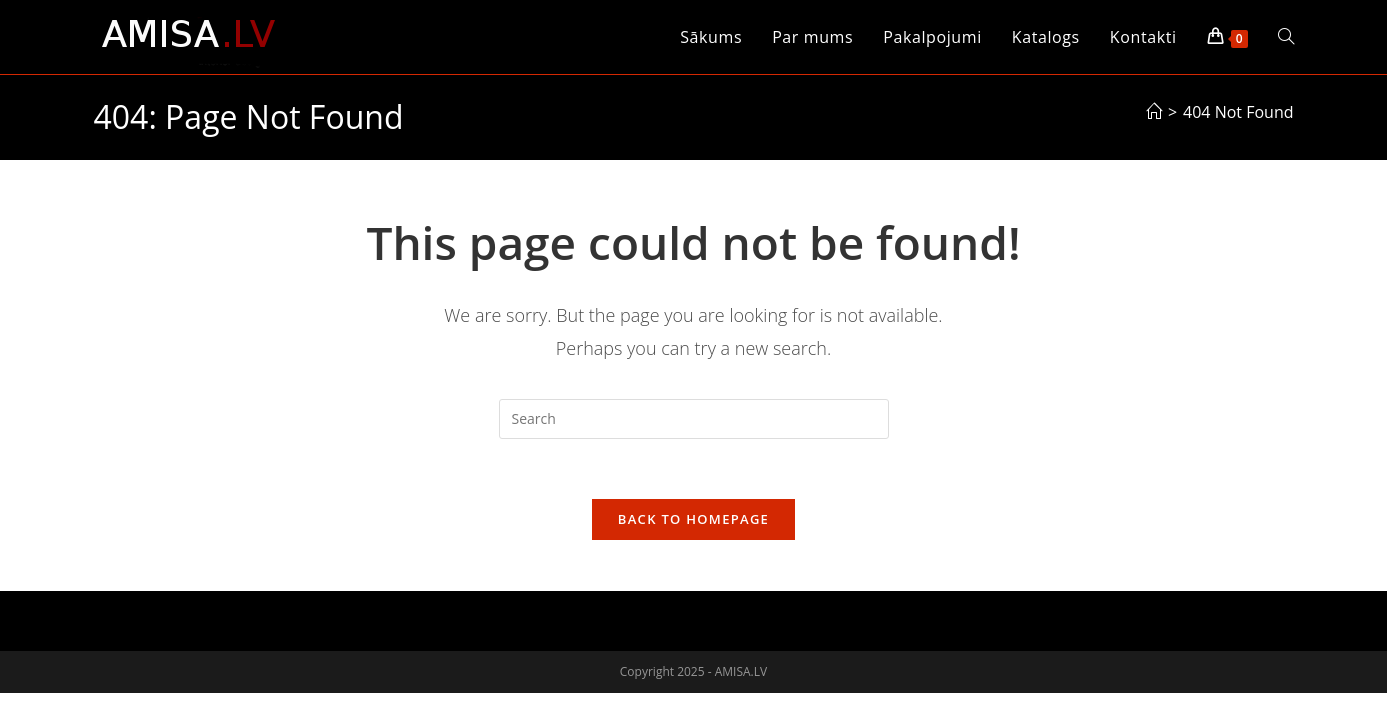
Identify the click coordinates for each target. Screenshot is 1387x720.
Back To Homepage (693, 520)
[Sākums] (1154, 112)
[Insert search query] (694, 419)
